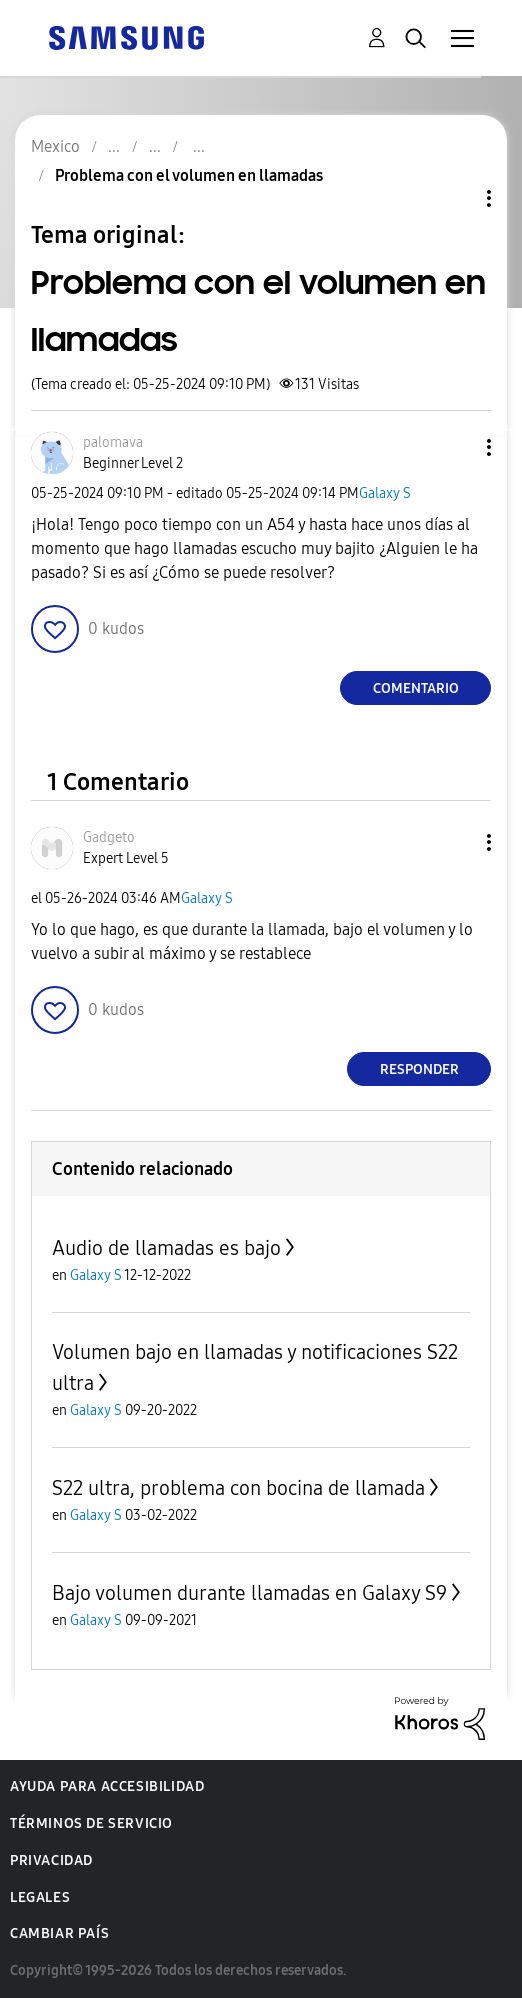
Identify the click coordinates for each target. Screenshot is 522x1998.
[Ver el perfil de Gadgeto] (109, 837)
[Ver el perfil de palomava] (113, 442)
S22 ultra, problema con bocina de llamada (238, 1488)
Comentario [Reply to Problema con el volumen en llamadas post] (416, 688)
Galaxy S (385, 493)
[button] (456, 447)
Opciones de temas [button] (455, 198)
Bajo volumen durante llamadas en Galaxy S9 (249, 1593)
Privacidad (51, 1860)
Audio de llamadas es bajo (166, 1248)
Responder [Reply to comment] (419, 1069)
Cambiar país (59, 1933)
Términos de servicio (91, 1823)
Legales (40, 1897)
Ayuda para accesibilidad (107, 1786)
